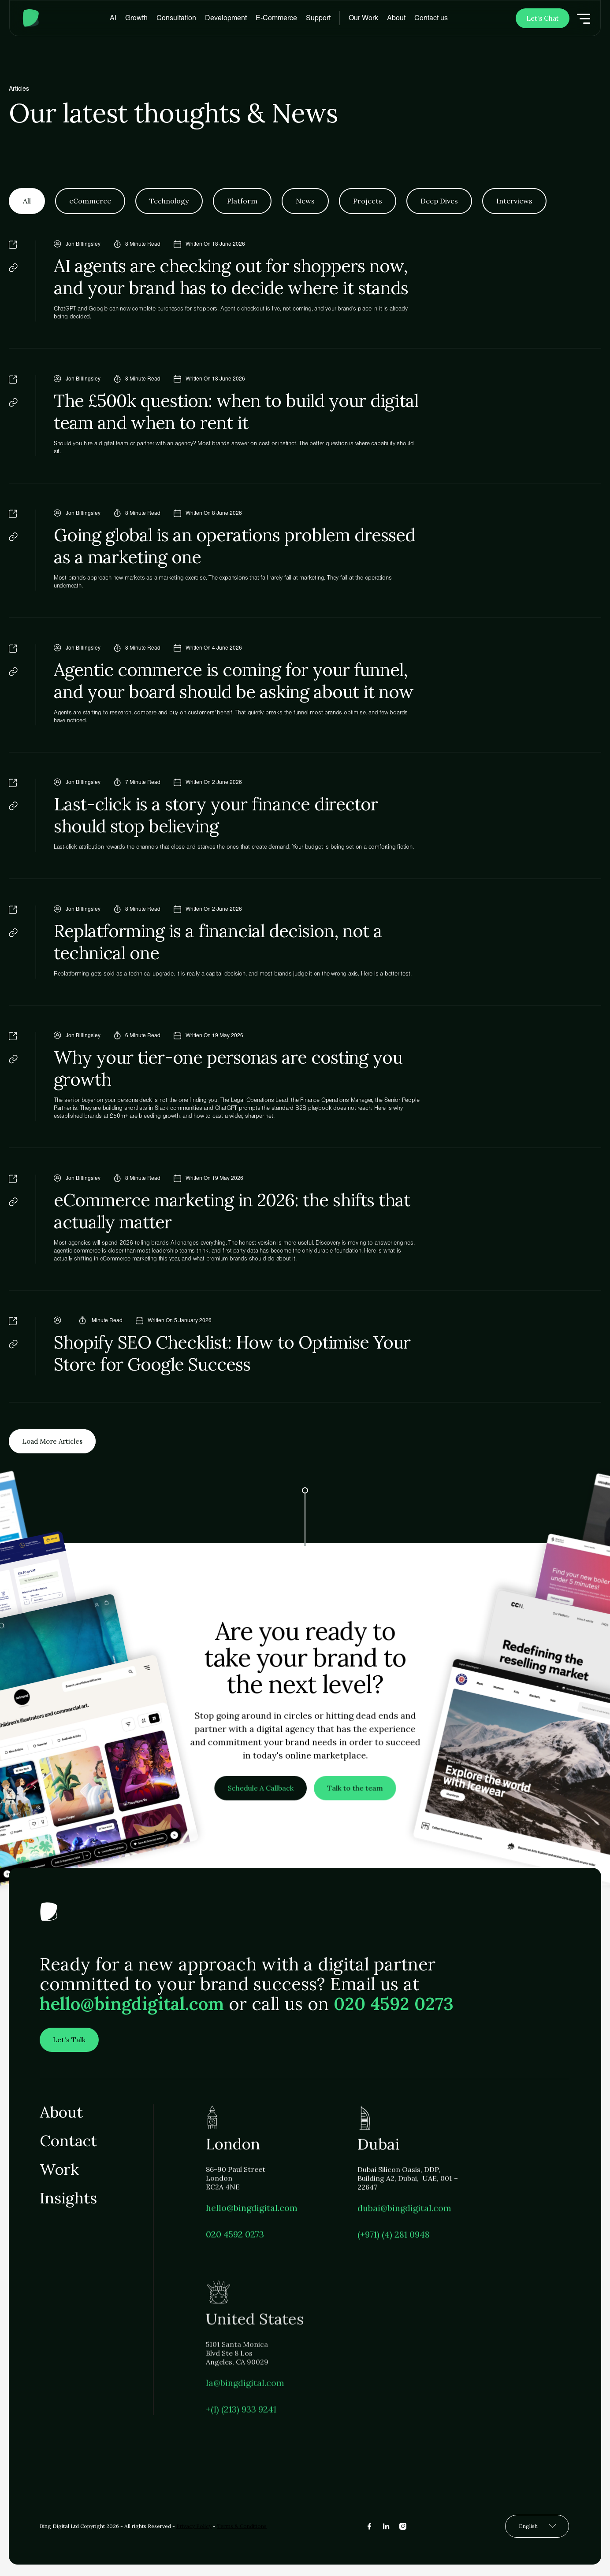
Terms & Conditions (242, 2526)
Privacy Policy (194, 2526)
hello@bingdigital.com (132, 2008)
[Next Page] (54, 1443)
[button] (136, 18)
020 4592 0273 (394, 2008)
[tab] (27, 201)
